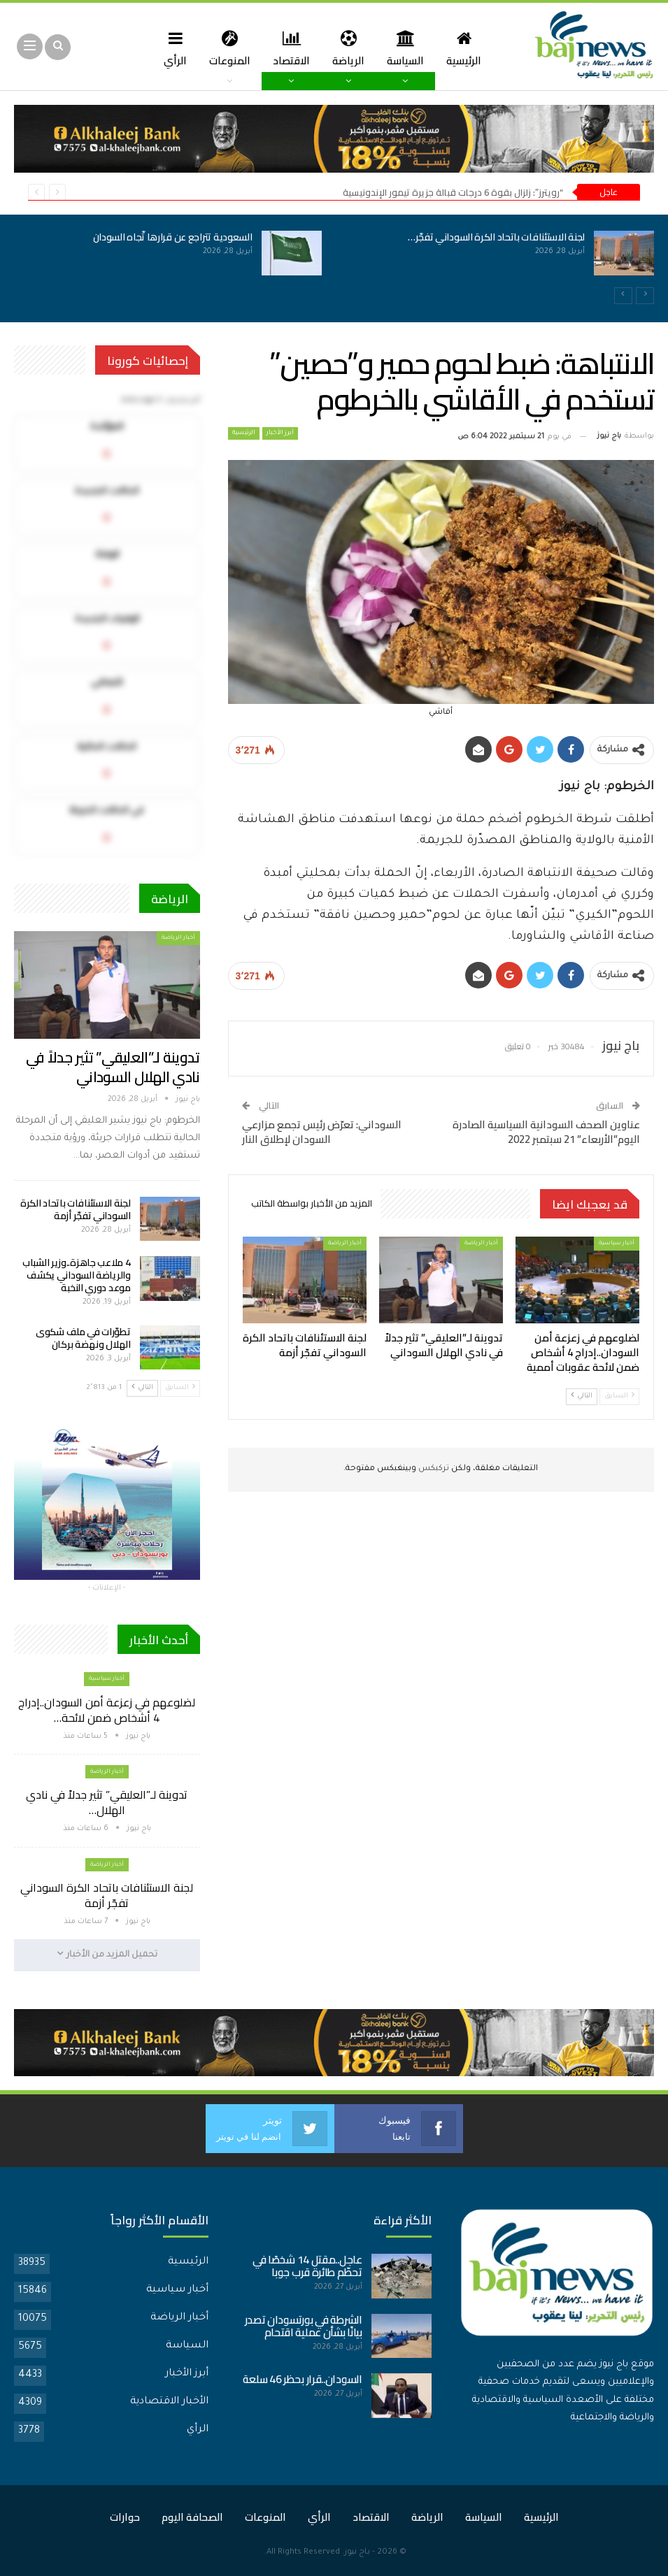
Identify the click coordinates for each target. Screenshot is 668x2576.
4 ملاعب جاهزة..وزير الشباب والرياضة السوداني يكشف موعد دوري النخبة (76, 1275)
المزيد (169, 48)
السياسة (410, 48)
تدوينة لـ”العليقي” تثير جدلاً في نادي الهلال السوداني (113, 1067)
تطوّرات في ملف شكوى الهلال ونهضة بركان (83, 1338)
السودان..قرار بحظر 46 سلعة (302, 2379)
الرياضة (351, 48)
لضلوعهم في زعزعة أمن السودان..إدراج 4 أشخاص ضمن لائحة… (106, 1710)
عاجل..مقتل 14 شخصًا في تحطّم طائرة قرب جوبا (307, 2266)
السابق (619, 1395)
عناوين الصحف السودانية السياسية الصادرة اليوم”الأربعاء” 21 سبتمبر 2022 (546, 1131)
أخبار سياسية (616, 1243)
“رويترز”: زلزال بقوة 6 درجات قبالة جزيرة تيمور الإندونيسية (453, 192)
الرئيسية (470, 48)
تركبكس (432, 1469)
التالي (581, 1395)
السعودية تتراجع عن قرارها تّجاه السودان (173, 237)
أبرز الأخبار (280, 433)
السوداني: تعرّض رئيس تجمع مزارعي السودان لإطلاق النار (321, 1131)
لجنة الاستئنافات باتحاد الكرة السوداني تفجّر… (496, 237)
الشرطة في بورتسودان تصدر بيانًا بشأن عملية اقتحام (303, 2326)
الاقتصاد (292, 48)
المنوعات (228, 48)
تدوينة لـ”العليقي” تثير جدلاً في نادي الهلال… (106, 1802)
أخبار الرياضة (481, 1243)
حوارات (125, 2517)
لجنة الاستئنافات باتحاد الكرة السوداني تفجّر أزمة (75, 1209)
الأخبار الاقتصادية (169, 2402)
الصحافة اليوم (192, 2517)
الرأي (197, 2429)
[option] (334, 261)
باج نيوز (357, 2552)
